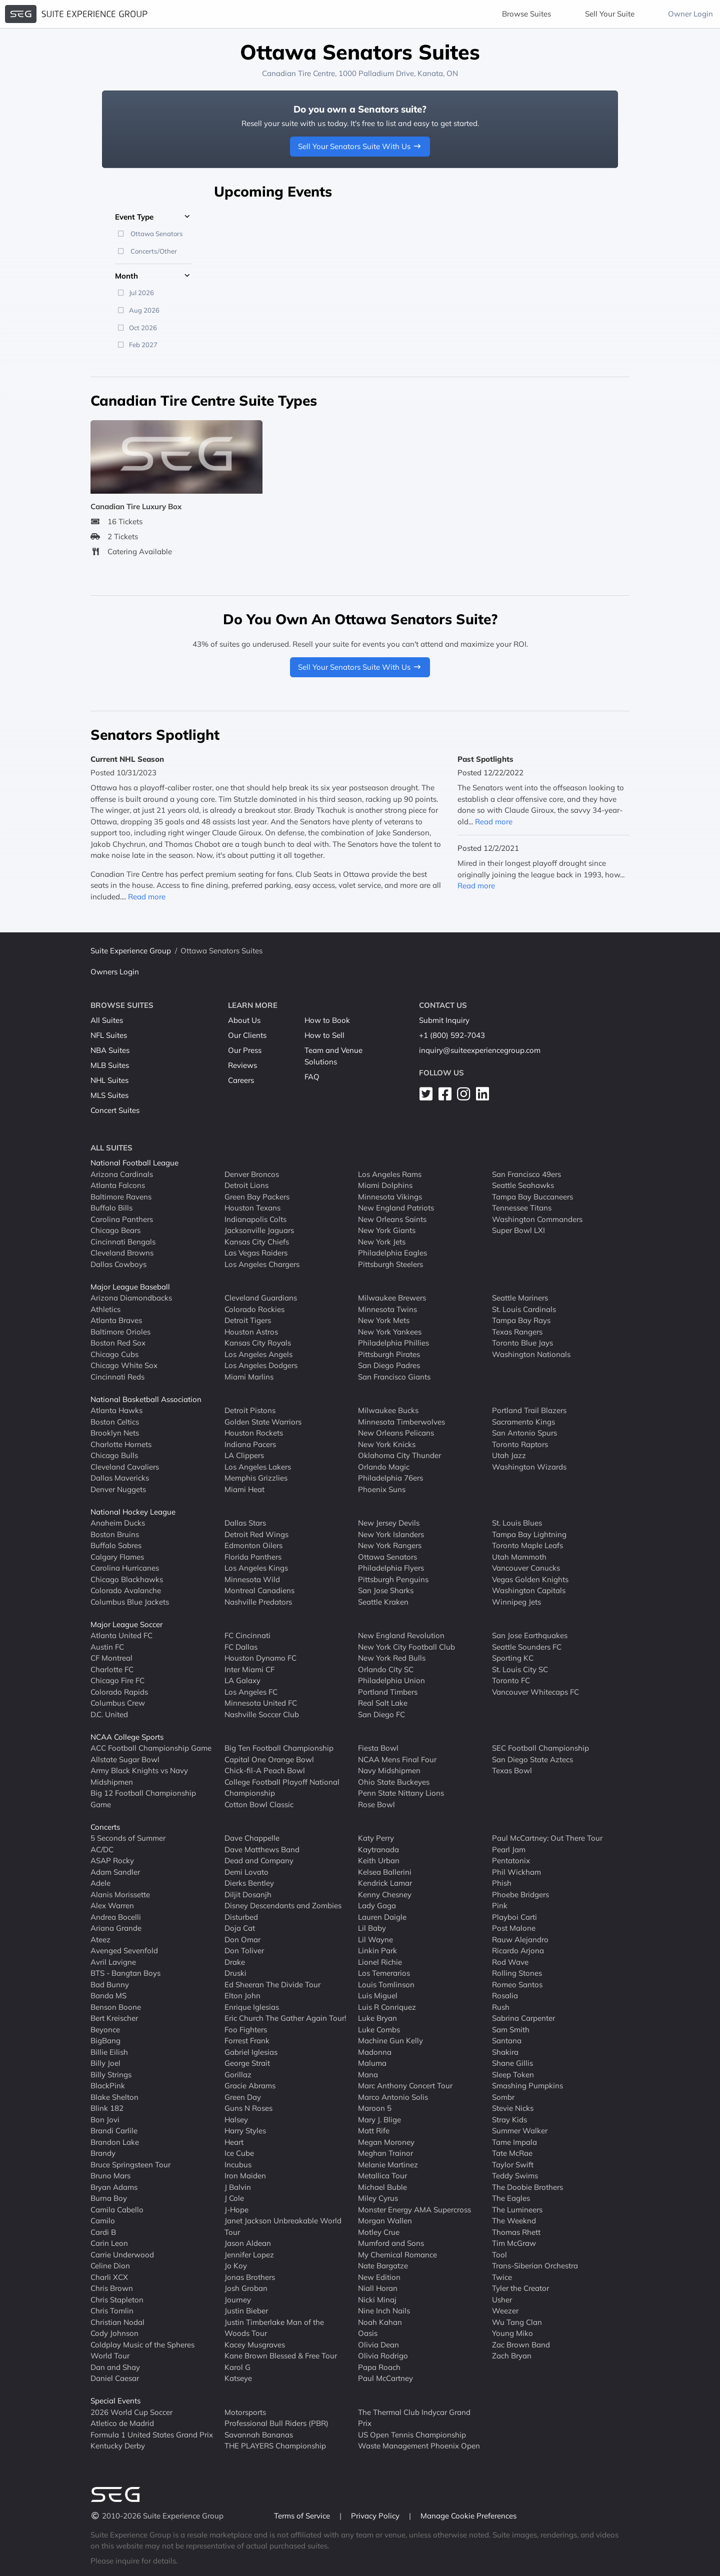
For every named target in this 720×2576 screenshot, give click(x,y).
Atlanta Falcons (117, 1185)
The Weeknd (514, 2220)
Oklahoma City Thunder (399, 1455)
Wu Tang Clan (517, 2322)
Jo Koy (235, 2265)
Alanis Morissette (120, 1894)
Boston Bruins (114, 1534)
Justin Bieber (246, 2310)
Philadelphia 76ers (390, 1478)
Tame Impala (514, 2142)
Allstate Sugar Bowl (125, 1759)
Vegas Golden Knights (530, 1579)
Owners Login (114, 971)
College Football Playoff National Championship (282, 1787)
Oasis (368, 2333)
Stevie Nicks (513, 2108)
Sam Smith (511, 2029)
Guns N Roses (248, 2108)
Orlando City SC (386, 1669)
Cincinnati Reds (117, 1377)
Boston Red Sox (118, 1343)
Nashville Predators (258, 1602)
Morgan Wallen (385, 2220)
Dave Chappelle (252, 1838)
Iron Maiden (245, 2175)
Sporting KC (513, 1658)
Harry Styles (245, 2130)
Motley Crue (379, 2232)
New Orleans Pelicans (396, 1433)
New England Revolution (401, 1635)
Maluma (372, 2063)
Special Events (115, 2400)
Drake (234, 1962)
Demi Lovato (246, 1872)
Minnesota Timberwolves (401, 1422)
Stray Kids (509, 2119)
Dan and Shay (115, 2367)
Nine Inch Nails (384, 2310)
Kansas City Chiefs (256, 1241)
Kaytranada (378, 1849)
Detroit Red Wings (256, 1534)
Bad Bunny (109, 1984)
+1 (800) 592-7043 (452, 1035)
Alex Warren (112, 1905)
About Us (244, 1020)
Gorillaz (238, 2074)
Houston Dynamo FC (260, 1658)
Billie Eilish (109, 2052)
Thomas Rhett (516, 2232)
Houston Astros (251, 1332)
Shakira (505, 2052)
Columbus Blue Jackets (129, 1602)
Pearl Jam (509, 1849)
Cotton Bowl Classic (259, 1804)
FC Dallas (241, 1647)
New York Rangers (390, 1545)
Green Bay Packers (257, 1196)
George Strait (247, 2063)
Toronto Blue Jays (522, 1343)
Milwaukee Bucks (388, 1410)
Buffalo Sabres (116, 1545)
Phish (502, 1883)
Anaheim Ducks (117, 1523)
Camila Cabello (117, 2209)
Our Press (245, 1050)
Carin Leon (109, 2243)
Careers (241, 1080)
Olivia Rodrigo (383, 2355)
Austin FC (107, 1647)
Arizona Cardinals (121, 1174)
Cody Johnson (114, 2333)
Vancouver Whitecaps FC (535, 1692)
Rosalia (505, 1995)
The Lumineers (517, 2209)
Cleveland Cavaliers (124, 1467)
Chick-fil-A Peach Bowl (264, 1770)
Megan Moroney (386, 2142)
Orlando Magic (384, 1467)
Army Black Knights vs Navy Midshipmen (139, 1776)
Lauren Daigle (382, 1917)
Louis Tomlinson (386, 1984)
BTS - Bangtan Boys (125, 1973)
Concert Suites (115, 1110)
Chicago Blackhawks (126, 1579)
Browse (526, 14)
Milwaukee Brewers (392, 1298)
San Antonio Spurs (524, 1433)
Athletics (105, 1309)
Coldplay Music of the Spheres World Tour (142, 2350)
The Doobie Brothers (527, 2187)
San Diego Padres (389, 1365)
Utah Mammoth (519, 1557)
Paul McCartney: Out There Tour (547, 1838)
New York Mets (384, 1320)
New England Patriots (396, 1207)
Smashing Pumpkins (527, 2085)
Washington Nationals (531, 1354)
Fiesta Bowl (378, 1748)
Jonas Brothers (249, 2277)
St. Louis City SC (520, 1669)
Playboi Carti (514, 1917)
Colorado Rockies (254, 1309)
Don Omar (242, 1939)
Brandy (103, 2153)
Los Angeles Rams (390, 1174)
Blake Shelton (114, 2097)
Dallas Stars (245, 1523)
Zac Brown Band (521, 2344)
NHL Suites (109, 1080)
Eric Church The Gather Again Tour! (285, 2018)
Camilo (102, 2220)
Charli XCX (109, 2277)
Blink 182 (107, 2108)
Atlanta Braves (116, 1320)
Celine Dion (110, 2265)
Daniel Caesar (114, 2378)
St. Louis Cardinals (524, 1309)
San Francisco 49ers (526, 1174)
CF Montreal (111, 1658)
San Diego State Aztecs (532, 1759)
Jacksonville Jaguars (259, 1230)
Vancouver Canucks (526, 1568)
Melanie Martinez (388, 2164)
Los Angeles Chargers (262, 1264)
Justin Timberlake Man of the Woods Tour (274, 2327)
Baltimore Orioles (120, 1332)
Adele (100, 1883)
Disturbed (241, 1917)
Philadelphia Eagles (392, 1252)
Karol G (237, 2367)
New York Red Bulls (392, 1658)
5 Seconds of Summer (128, 1838)
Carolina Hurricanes (124, 1568)
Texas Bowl (512, 1770)
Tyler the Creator (520, 2288)
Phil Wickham (516, 1872)
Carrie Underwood (122, 2254)
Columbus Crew (117, 1703)
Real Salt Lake (383, 1703)
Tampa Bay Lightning (529, 1534)
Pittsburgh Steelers (390, 1264)
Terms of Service (303, 2515)
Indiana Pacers (250, 1444)
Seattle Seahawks (523, 1185)
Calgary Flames (117, 1557)
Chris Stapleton (117, 2299)
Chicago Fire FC (117, 1680)
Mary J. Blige (379, 2119)
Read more (147, 896)
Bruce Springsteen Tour (130, 2164)
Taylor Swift (513, 2164)
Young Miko (512, 2333)
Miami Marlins (249, 1377)
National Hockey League (133, 1512)
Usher (502, 2299)
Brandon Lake (114, 2142)
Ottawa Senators (387, 1557)
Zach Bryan (512, 2355)
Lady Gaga (377, 1905)
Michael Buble (382, 2187)
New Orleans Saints (392, 1219)
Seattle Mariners (520, 1298)
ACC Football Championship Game (151, 1748)
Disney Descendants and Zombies (283, 1905)
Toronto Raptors (520, 1444)
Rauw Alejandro (520, 1939)
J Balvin (237, 2187)
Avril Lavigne (113, 1962)
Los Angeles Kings (256, 1568)
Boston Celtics (114, 1422)
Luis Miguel (378, 1995)
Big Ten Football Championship (279, 1748)
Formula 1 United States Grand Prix (151, 2434)
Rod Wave (510, 1962)
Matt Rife (374, 2130)
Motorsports (245, 2412)
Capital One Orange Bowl (269, 1759)
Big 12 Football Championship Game (143, 1798)
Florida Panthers (253, 1557)
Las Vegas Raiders (256, 1252)
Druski (235, 1973)
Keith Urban (379, 1860)
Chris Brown (111, 2288)
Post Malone (514, 1928)
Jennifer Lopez (249, 2254)
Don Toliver (244, 1950)
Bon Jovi (105, 2119)
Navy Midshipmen (389, 1770)
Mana (368, 2074)
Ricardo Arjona (518, 1950)
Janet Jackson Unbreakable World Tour (283, 2226)
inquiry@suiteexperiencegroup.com (479, 1050)
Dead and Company (259, 1860)
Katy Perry (376, 1838)
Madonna (375, 2052)
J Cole (234, 2198)
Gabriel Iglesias (251, 2052)
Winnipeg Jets (516, 1602)
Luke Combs (379, 2029)
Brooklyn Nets (114, 1433)
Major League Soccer (126, 1624)
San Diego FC (381, 1714)
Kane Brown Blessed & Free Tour (280, 2355)
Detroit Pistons (250, 1410)
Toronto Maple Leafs (527, 1545)
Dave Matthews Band (262, 1849)
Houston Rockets (253, 1433)
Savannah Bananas (258, 2434)
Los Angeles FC (251, 1692)
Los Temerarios (384, 1973)
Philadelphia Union (391, 1680)
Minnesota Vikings (390, 1196)
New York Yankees (390, 1332)
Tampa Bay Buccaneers (532, 1196)
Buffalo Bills (111, 1207)
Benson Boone (115, 2007)
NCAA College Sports (127, 1737)
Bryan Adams (114, 2187)
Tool (499, 2254)
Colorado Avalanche (125, 1590)
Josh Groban (246, 2288)
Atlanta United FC (121, 1635)
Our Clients (247, 1035)
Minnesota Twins (387, 1309)
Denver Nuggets (118, 1489)
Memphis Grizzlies (256, 1478)
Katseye (238, 2378)
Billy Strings (111, 2074)
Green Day (242, 2097)
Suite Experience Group (130, 950)
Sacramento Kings (523, 1422)
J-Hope (236, 2209)
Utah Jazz (509, 1455)
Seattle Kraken (383, 1602)
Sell (609, 14)
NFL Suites (108, 1035)
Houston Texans (252, 1207)
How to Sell (324, 1035)
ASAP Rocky (112, 1860)
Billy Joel (105, 2063)
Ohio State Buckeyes (394, 1782)
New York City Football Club (406, 1647)
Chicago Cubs (114, 1354)
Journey (237, 2299)
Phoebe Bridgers (520, 1894)
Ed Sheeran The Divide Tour (272, 1984)
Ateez (100, 1939)
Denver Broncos (251, 1174)
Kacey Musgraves (254, 2344)
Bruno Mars (110, 2175)
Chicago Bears (115, 1230)
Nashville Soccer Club (261, 1714)
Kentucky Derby (117, 2445)
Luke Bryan (377, 2018)
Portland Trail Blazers (529, 1410)
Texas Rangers (517, 1332)
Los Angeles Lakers (257, 1467)
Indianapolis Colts (255, 1219)
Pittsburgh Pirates (389, 1354)
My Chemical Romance (397, 2254)
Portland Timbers (388, 1692)
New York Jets (382, 1241)
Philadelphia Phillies (393, 1343)
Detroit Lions (246, 1185)
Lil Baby (372, 1928)
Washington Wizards (529, 1467)
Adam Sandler (115, 1872)
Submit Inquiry (444, 1020)
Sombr (503, 2097)
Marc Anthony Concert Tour (405, 2085)
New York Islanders (391, 1534)
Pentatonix (511, 1860)
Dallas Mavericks (119, 1478)
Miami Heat (244, 1489)
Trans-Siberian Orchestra (535, 2265)
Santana (507, 2040)
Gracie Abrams (250, 2085)
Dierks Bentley (249, 1883)
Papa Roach (379, 2367)
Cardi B (103, 2232)
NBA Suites (110, 1050)
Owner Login (690, 14)
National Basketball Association (146, 1399)
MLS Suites (109, 1095)
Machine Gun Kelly (390, 2040)
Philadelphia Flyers (391, 1568)
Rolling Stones (517, 1973)
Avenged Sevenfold (124, 1950)
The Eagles (511, 2198)
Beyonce (105, 2029)
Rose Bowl (376, 1804)
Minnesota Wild (252, 1579)
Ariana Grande (116, 1928)
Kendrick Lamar (385, 1883)
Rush (501, 2007)
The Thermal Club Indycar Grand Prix (414, 2417)
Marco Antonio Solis (393, 2097)
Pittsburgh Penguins (393, 1579)
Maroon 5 (375, 2108)
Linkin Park (377, 1950)
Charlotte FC (112, 1669)
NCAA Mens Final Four (397, 1759)
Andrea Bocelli (115, 1917)
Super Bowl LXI (518, 1230)
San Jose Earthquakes (530, 1635)
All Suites (106, 1020)
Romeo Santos (517, 1984)
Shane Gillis (512, 2063)
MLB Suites (109, 1065)
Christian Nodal (117, 2322)
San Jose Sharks (386, 1590)
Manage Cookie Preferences (468, 2515)
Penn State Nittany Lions (401, 1793)
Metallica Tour (382, 2175)
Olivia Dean (378, 2344)
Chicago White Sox (124, 1365)
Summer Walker (520, 2130)
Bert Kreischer (114, 2018)
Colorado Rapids (119, 1692)
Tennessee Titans (522, 1207)
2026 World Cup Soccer (131, 2412)
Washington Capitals (529, 1590)
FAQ (312, 1076)
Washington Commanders (537, 1219)
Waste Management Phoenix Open (419, 2445)
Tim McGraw (514, 2243)
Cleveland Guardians (260, 1298)
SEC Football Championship (540, 1748)
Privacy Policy (376, 2515)
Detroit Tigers (247, 1320)
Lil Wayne (375, 1939)
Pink (500, 1905)
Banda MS (108, 1995)
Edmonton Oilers (253, 1545)
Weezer (505, 2310)
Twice (502, 2277)
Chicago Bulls (114, 1455)
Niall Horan (378, 2288)
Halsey (236, 2119)
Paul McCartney (385, 2378)
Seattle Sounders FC (527, 1647)
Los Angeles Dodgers (261, 1365)
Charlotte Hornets (121, 1444)
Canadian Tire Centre (298, 73)
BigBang (105, 2040)
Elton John (242, 1995)
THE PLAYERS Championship (275, 2445)
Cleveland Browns (122, 1252)
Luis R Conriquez (387, 2007)
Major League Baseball (130, 1287)
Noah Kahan (380, 2322)
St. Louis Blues (517, 1523)
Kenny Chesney (385, 1894)
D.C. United (109, 1714)
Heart (234, 2142)
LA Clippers (244, 1455)
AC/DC (102, 1849)
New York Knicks (387, 1444)
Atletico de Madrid (122, 2423)
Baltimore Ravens (121, 1196)
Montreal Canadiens (259, 1590)
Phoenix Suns (382, 1489)
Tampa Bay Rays (521, 1320)
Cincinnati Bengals (123, 1241)
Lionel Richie (380, 1962)
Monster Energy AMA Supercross (414, 2209)
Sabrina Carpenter (523, 2018)
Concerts (105, 1827)
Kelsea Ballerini (385, 1872)
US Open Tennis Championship (412, 2434)
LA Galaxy (242, 1680)
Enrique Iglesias (251, 2007)
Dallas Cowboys (118, 1264)
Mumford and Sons (391, 2243)
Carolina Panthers (121, 1219)
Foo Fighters (245, 2029)
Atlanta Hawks (116, 1410)
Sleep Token (513, 2074)
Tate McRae (512, 2153)
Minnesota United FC (260, 1703)
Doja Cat (239, 1928)
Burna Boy (108, 2198)
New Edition (379, 2277)
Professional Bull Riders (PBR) (276, 2423)
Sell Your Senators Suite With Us (360, 146)
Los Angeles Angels (258, 1354)
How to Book (327, 1020)
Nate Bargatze (383, 2265)
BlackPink (107, 2085)
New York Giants (387, 1230)
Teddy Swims (515, 2175)
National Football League (134, 1162)
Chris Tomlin (112, 2310)
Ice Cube (239, 2153)
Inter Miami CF (249, 1669)
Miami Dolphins (385, 1185)
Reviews (242, 1065)
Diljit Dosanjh (248, 1894)
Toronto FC (511, 1680)
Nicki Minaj (377, 2299)
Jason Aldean (247, 2243)
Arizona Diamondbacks (131, 1298)
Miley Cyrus (378, 2198)
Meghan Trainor (385, 2153)
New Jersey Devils (389, 1523)
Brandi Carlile (114, 2130)
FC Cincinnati (247, 1635)
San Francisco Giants (394, 1377)
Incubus (238, 2164)
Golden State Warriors (263, 1422)
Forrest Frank (247, 2040)
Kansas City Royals (257, 1343)
